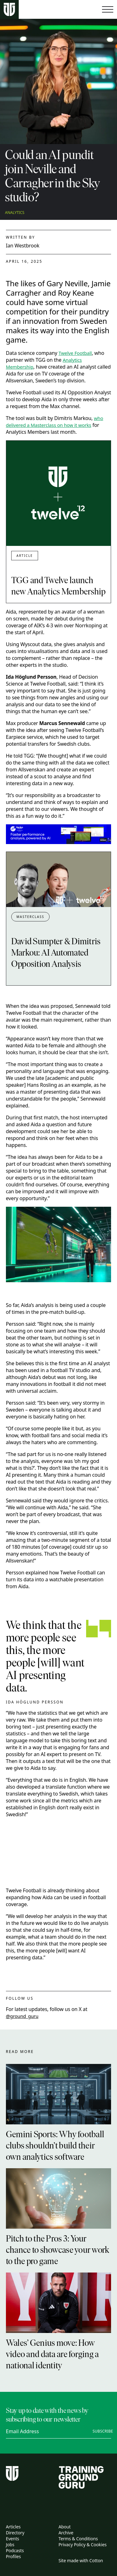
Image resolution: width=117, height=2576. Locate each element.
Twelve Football (75, 353)
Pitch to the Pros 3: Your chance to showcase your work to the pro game (58, 2250)
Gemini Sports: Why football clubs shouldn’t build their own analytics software (55, 2146)
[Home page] (9, 9)
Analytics (14, 212)
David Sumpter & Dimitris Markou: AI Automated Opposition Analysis (56, 953)
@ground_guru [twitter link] (22, 2016)
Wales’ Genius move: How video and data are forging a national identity (52, 2355)
